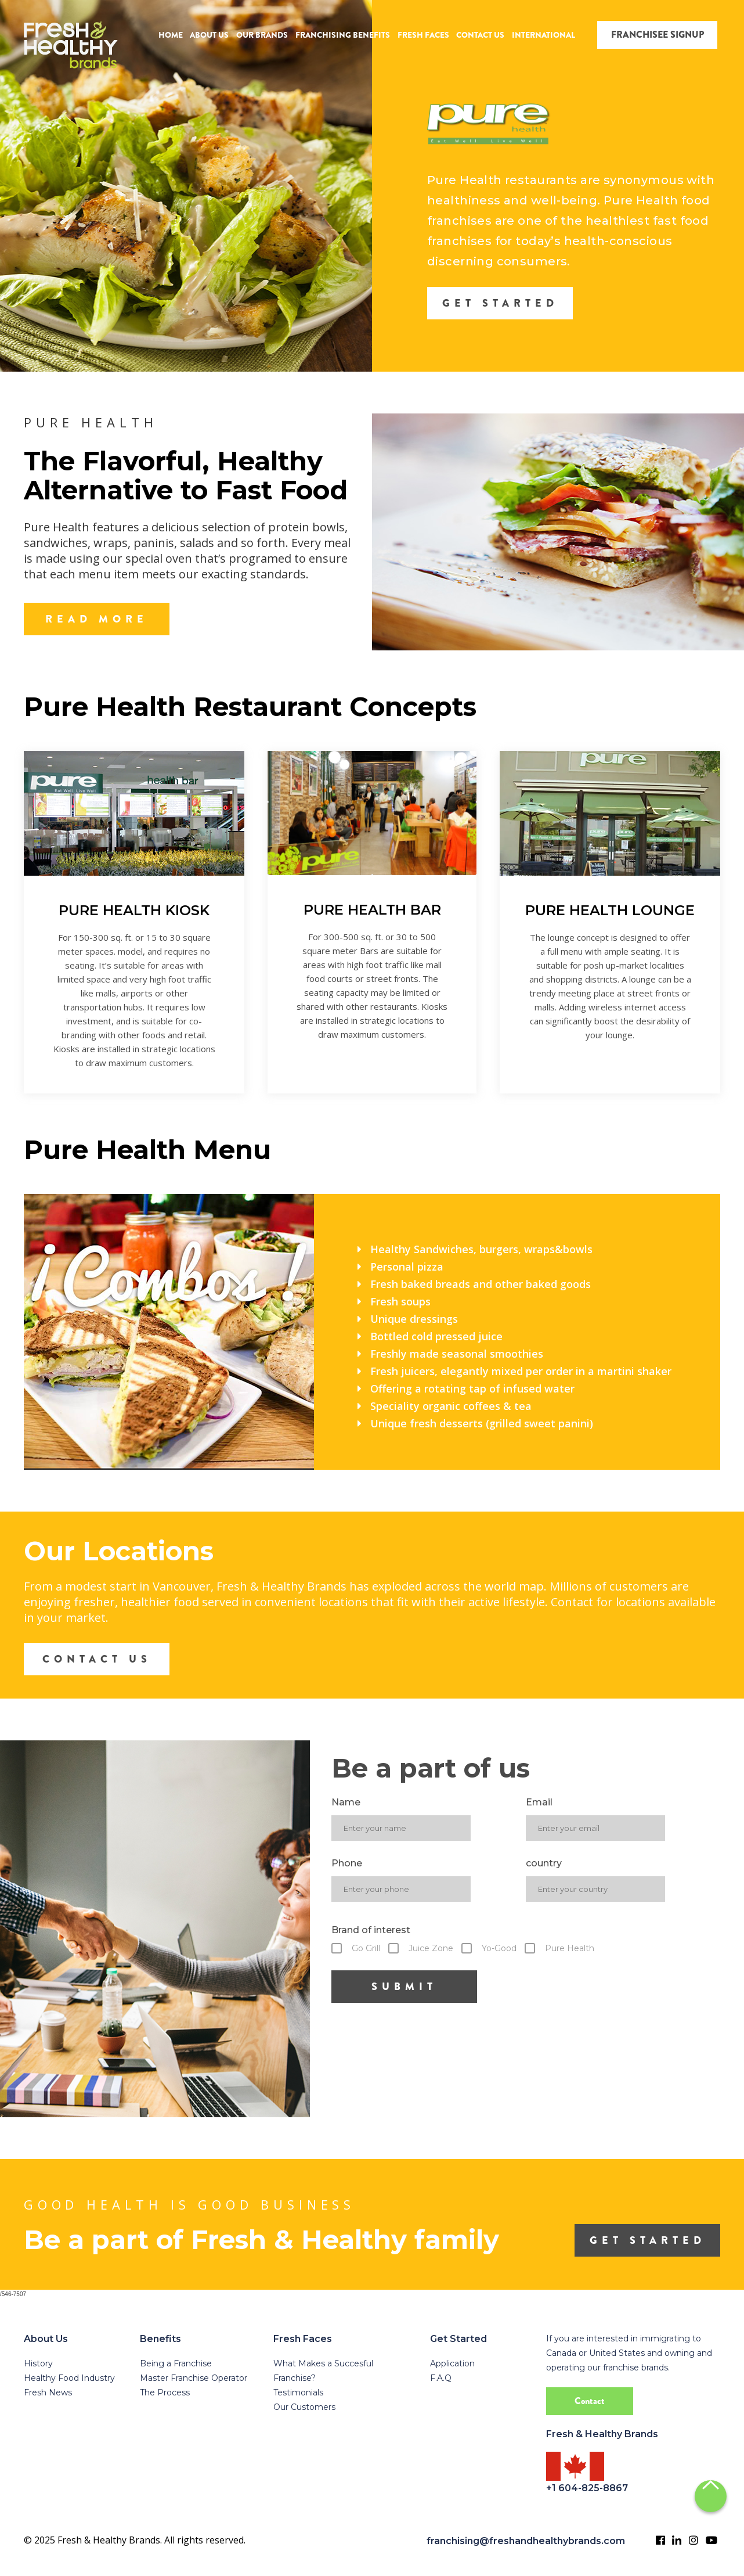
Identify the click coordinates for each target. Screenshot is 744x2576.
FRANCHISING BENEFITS (342, 35)
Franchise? (294, 2378)
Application (452, 2363)
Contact (590, 2401)
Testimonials (298, 2392)
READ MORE (96, 619)
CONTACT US (480, 35)
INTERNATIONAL (543, 35)
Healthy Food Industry (69, 2378)
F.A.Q (441, 2378)
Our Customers (304, 2407)
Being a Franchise (176, 2363)
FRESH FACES (423, 35)
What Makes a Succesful (323, 2363)
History (38, 2363)
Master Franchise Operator (193, 2378)
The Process (165, 2392)
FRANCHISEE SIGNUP (657, 34)
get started (648, 2240)
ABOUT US (209, 35)
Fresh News (48, 2392)
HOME (170, 35)
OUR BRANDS (262, 35)
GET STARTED (500, 303)
